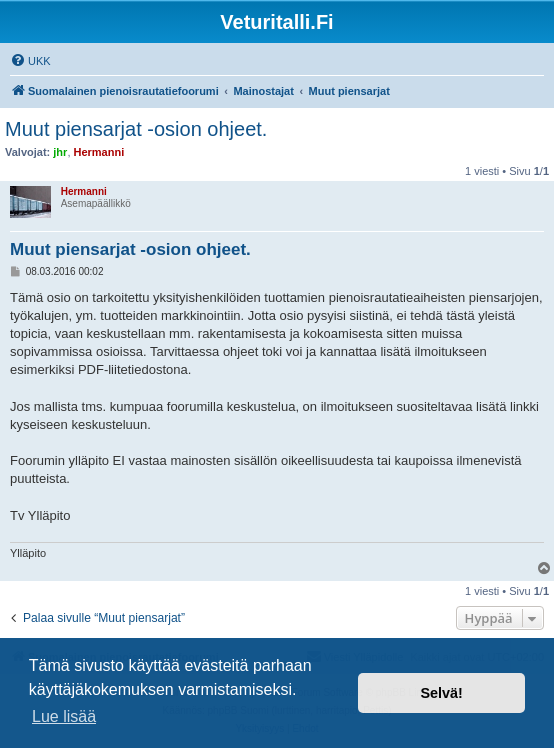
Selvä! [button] (441, 693)
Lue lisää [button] (64, 716)
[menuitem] (30, 61)
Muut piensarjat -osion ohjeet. (136, 129)
